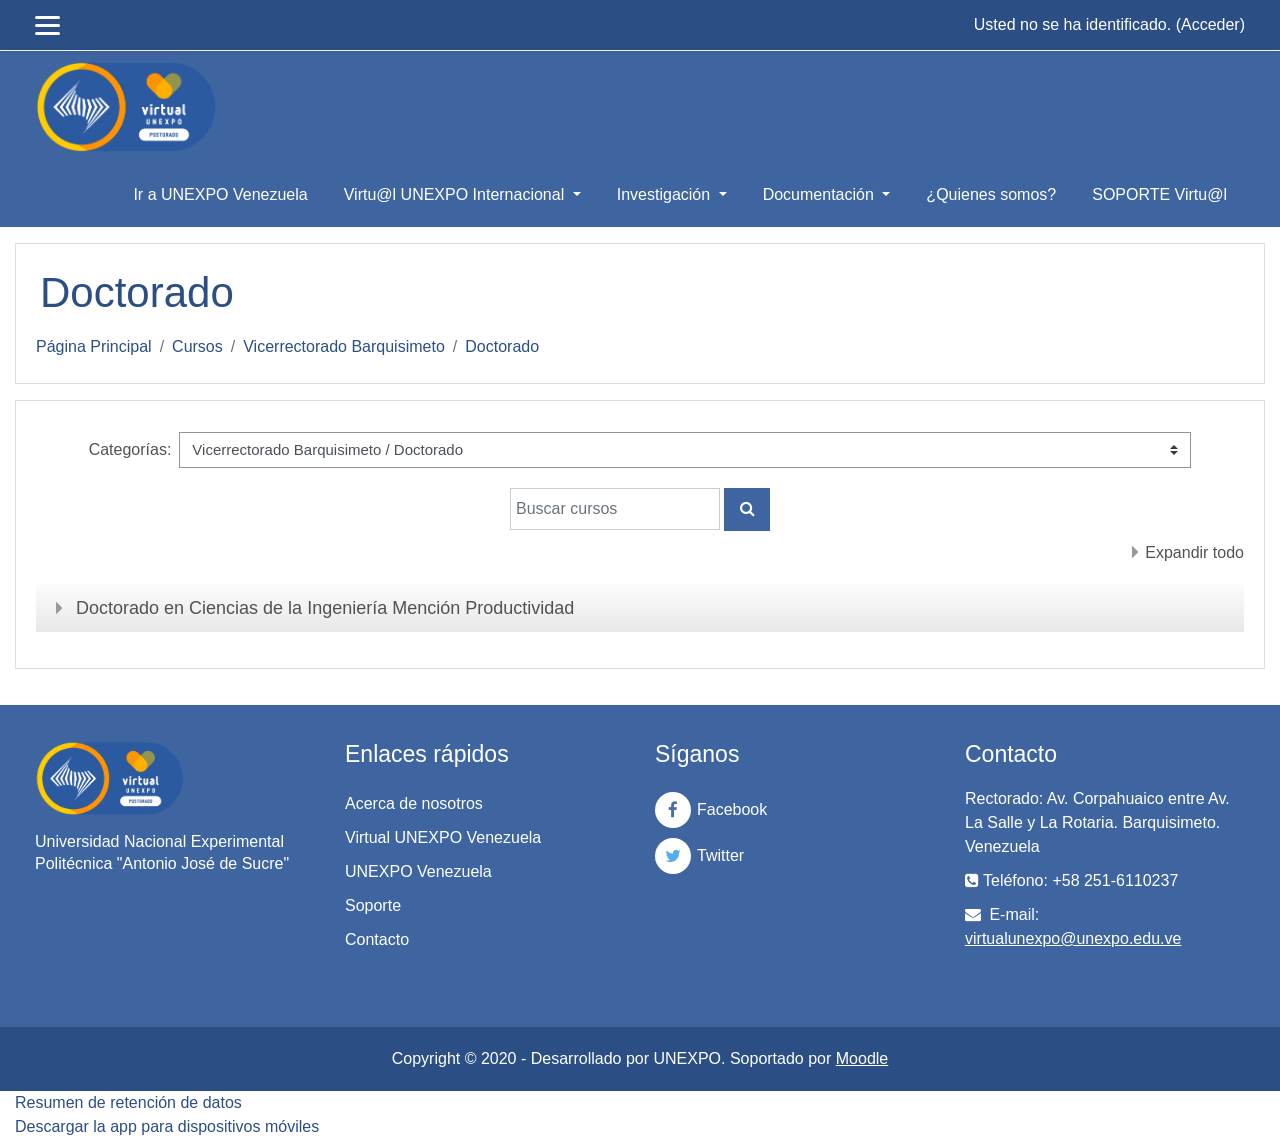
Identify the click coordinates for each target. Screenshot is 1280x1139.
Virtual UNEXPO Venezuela (443, 837)
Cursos (197, 346)
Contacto (377, 939)
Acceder (1210, 24)
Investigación (666, 194)
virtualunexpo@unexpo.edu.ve (1073, 938)
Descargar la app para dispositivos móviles (167, 1126)
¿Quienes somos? (991, 194)
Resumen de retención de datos (128, 1102)
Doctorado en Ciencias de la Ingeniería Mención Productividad (325, 608)
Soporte (373, 905)
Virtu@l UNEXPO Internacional (456, 194)
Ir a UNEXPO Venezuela (220, 194)
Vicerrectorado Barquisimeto (344, 346)
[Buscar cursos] (615, 509)
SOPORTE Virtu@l (1159, 194)
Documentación (821, 194)
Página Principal (94, 346)
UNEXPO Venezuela (418, 871)
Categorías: (130, 449)
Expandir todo (1194, 552)
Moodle (862, 1058)
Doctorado (502, 346)
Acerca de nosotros (414, 803)
